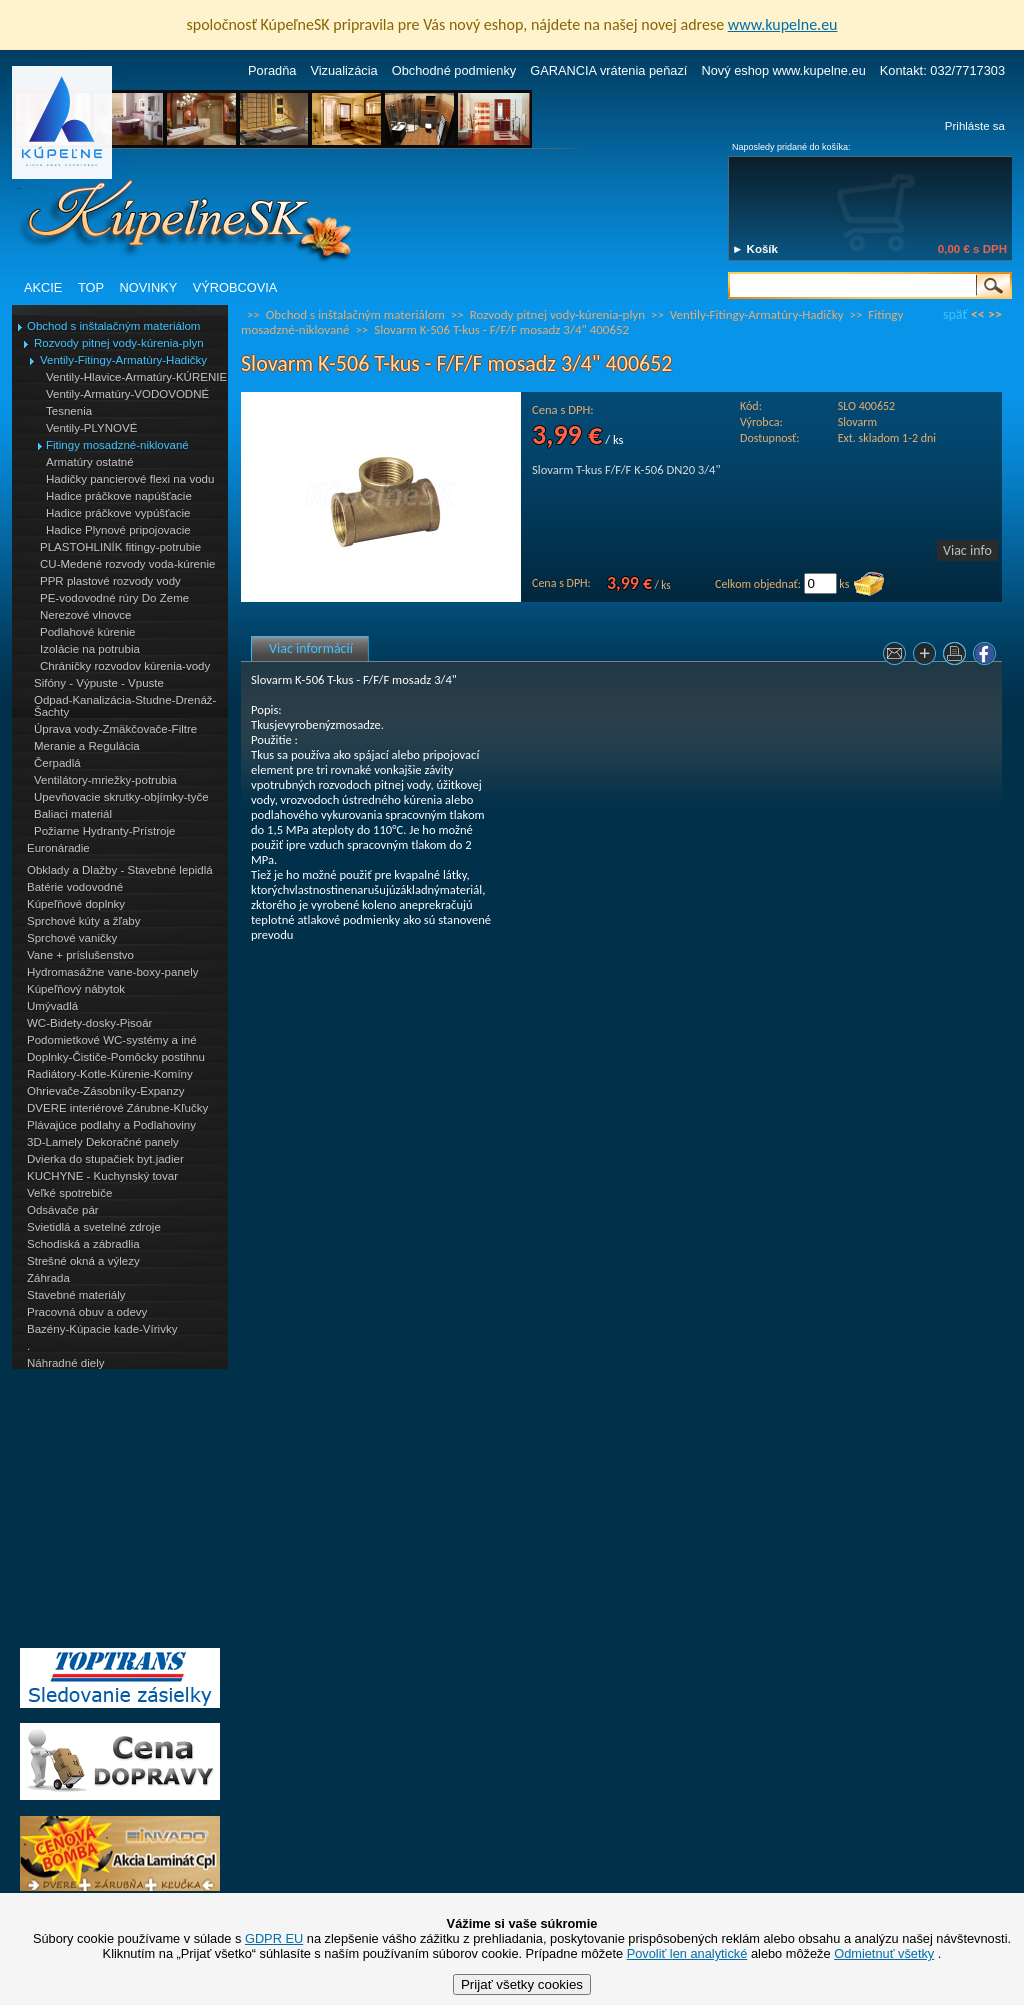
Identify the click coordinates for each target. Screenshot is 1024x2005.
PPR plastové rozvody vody (110, 581)
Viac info (967, 550)
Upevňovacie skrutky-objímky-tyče (121, 797)
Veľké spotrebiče (69, 1193)
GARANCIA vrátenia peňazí (608, 70)
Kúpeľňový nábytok (76, 989)
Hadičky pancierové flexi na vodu (130, 479)
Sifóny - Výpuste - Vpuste (99, 683)
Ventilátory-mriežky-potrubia (105, 780)
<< (978, 314)
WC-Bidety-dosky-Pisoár (89, 1023)
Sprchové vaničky (72, 938)
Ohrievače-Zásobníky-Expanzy (105, 1091)
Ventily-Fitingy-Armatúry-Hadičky (123, 360)
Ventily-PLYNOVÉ (91, 428)
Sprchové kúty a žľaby (83, 921)
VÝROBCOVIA (235, 287)
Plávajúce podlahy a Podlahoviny (111, 1125)
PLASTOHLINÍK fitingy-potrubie (120, 547)
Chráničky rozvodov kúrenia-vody (125, 666)
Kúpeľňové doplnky (76, 904)
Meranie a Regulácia (87, 746)
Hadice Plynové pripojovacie (118, 530)
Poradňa (272, 70)
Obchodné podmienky (454, 70)
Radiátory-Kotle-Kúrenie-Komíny (110, 1074)
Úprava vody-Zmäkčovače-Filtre (115, 729)
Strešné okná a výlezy (83, 1261)
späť (955, 314)
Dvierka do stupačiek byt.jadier (105, 1159)
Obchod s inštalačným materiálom (113, 326)
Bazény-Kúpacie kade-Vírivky (102, 1329)
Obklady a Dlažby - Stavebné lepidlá (120, 870)
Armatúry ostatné (90, 462)
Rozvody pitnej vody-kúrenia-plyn (119, 343)
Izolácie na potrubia (90, 649)
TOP (91, 287)
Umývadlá (52, 1006)
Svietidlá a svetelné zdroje (94, 1227)
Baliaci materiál (73, 814)
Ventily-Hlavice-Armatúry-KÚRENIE (136, 377)
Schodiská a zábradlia (83, 1244)
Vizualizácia (343, 70)
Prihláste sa (975, 126)
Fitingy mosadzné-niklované (117, 445)
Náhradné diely (65, 1363)
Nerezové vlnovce (86, 615)
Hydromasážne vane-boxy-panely (113, 972)
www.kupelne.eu (783, 24)
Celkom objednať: (758, 584)
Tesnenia (69, 411)
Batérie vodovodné (75, 887)
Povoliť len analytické (687, 1953)
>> (995, 314)
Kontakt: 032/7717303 (942, 70)
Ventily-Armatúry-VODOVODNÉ (127, 394)
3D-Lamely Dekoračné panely (103, 1142)
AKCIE (43, 287)
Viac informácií (311, 648)
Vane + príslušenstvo (80, 955)
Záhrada (48, 1278)
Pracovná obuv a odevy (87, 1312)
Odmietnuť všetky (884, 1953)
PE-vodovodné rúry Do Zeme (114, 598)
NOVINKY (149, 287)
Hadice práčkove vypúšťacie (118, 513)
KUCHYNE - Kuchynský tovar (102, 1176)
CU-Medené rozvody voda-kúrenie (127, 564)
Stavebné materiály (76, 1295)
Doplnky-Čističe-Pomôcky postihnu (116, 1057)
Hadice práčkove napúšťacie (119, 496)
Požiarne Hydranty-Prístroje (104, 831)
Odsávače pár (63, 1210)
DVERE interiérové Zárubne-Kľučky (117, 1108)
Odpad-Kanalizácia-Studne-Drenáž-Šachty (125, 706)
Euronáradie (58, 848)
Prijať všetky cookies (522, 1984)
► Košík (755, 249)
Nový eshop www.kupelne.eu (783, 70)
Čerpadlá (57, 763)
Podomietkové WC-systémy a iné (112, 1040)
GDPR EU (274, 1938)
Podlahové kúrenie (87, 632)
